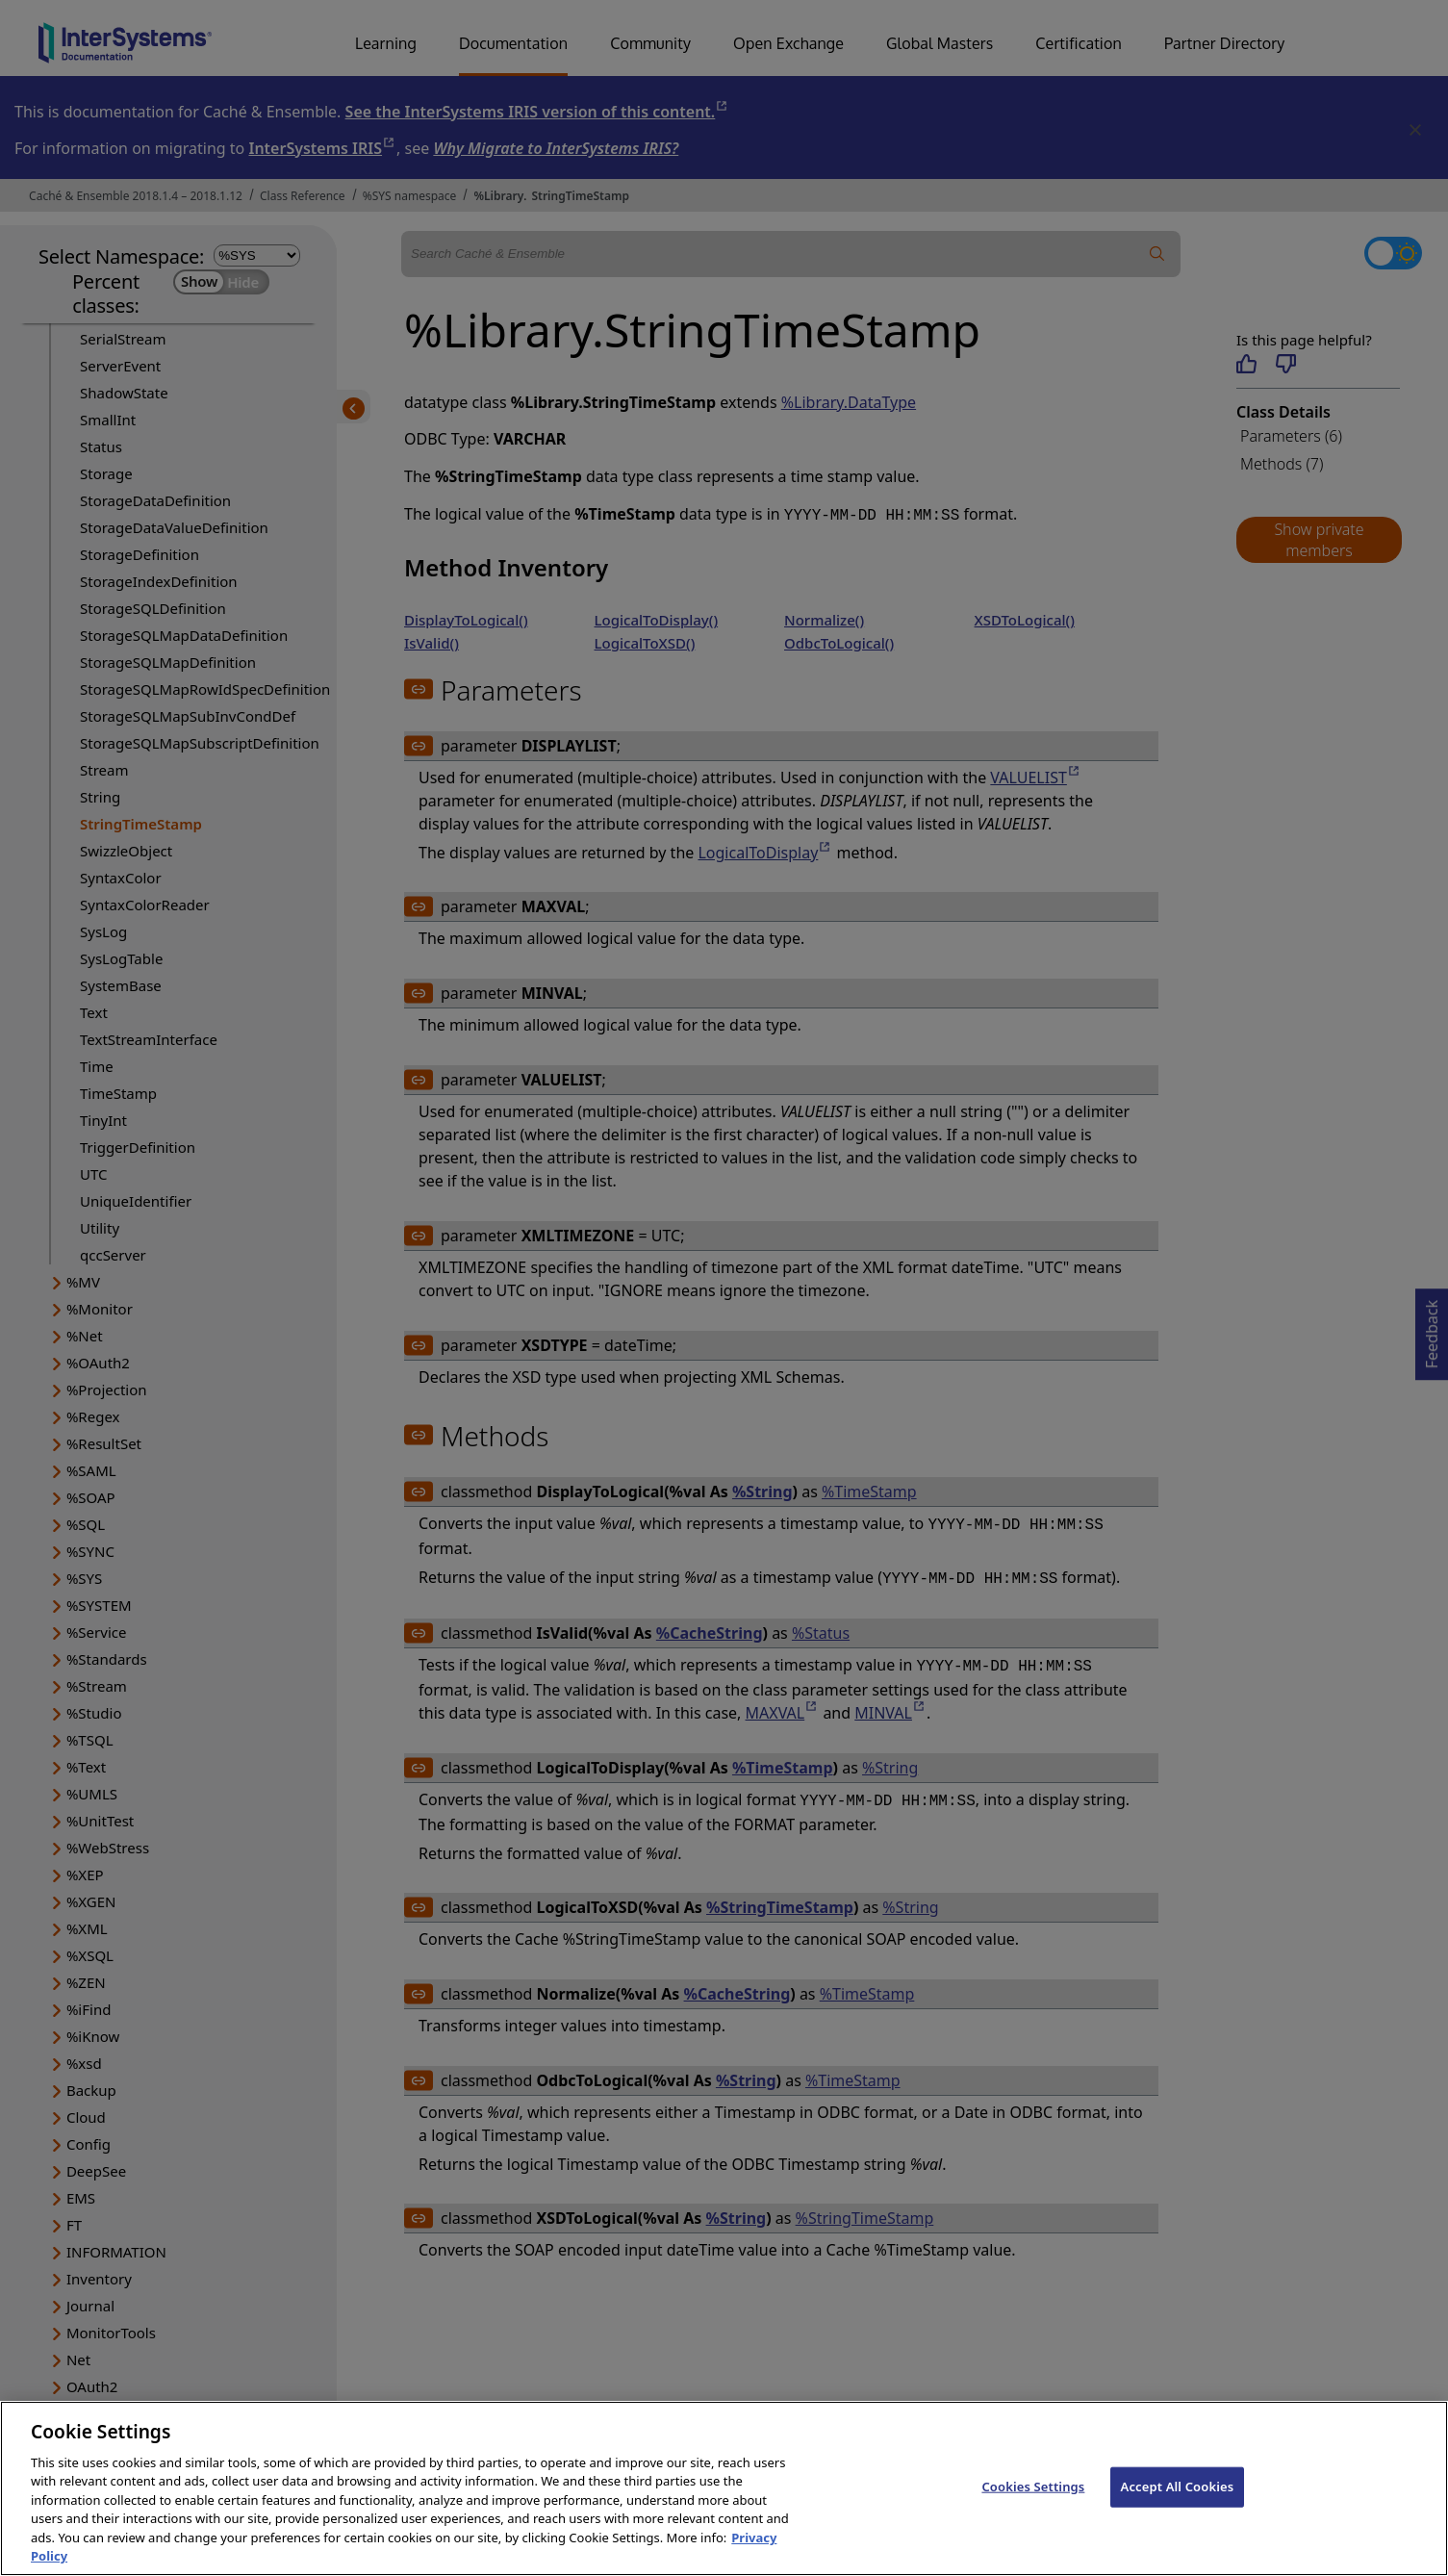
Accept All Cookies (1177, 2506)
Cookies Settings (1032, 2506)
